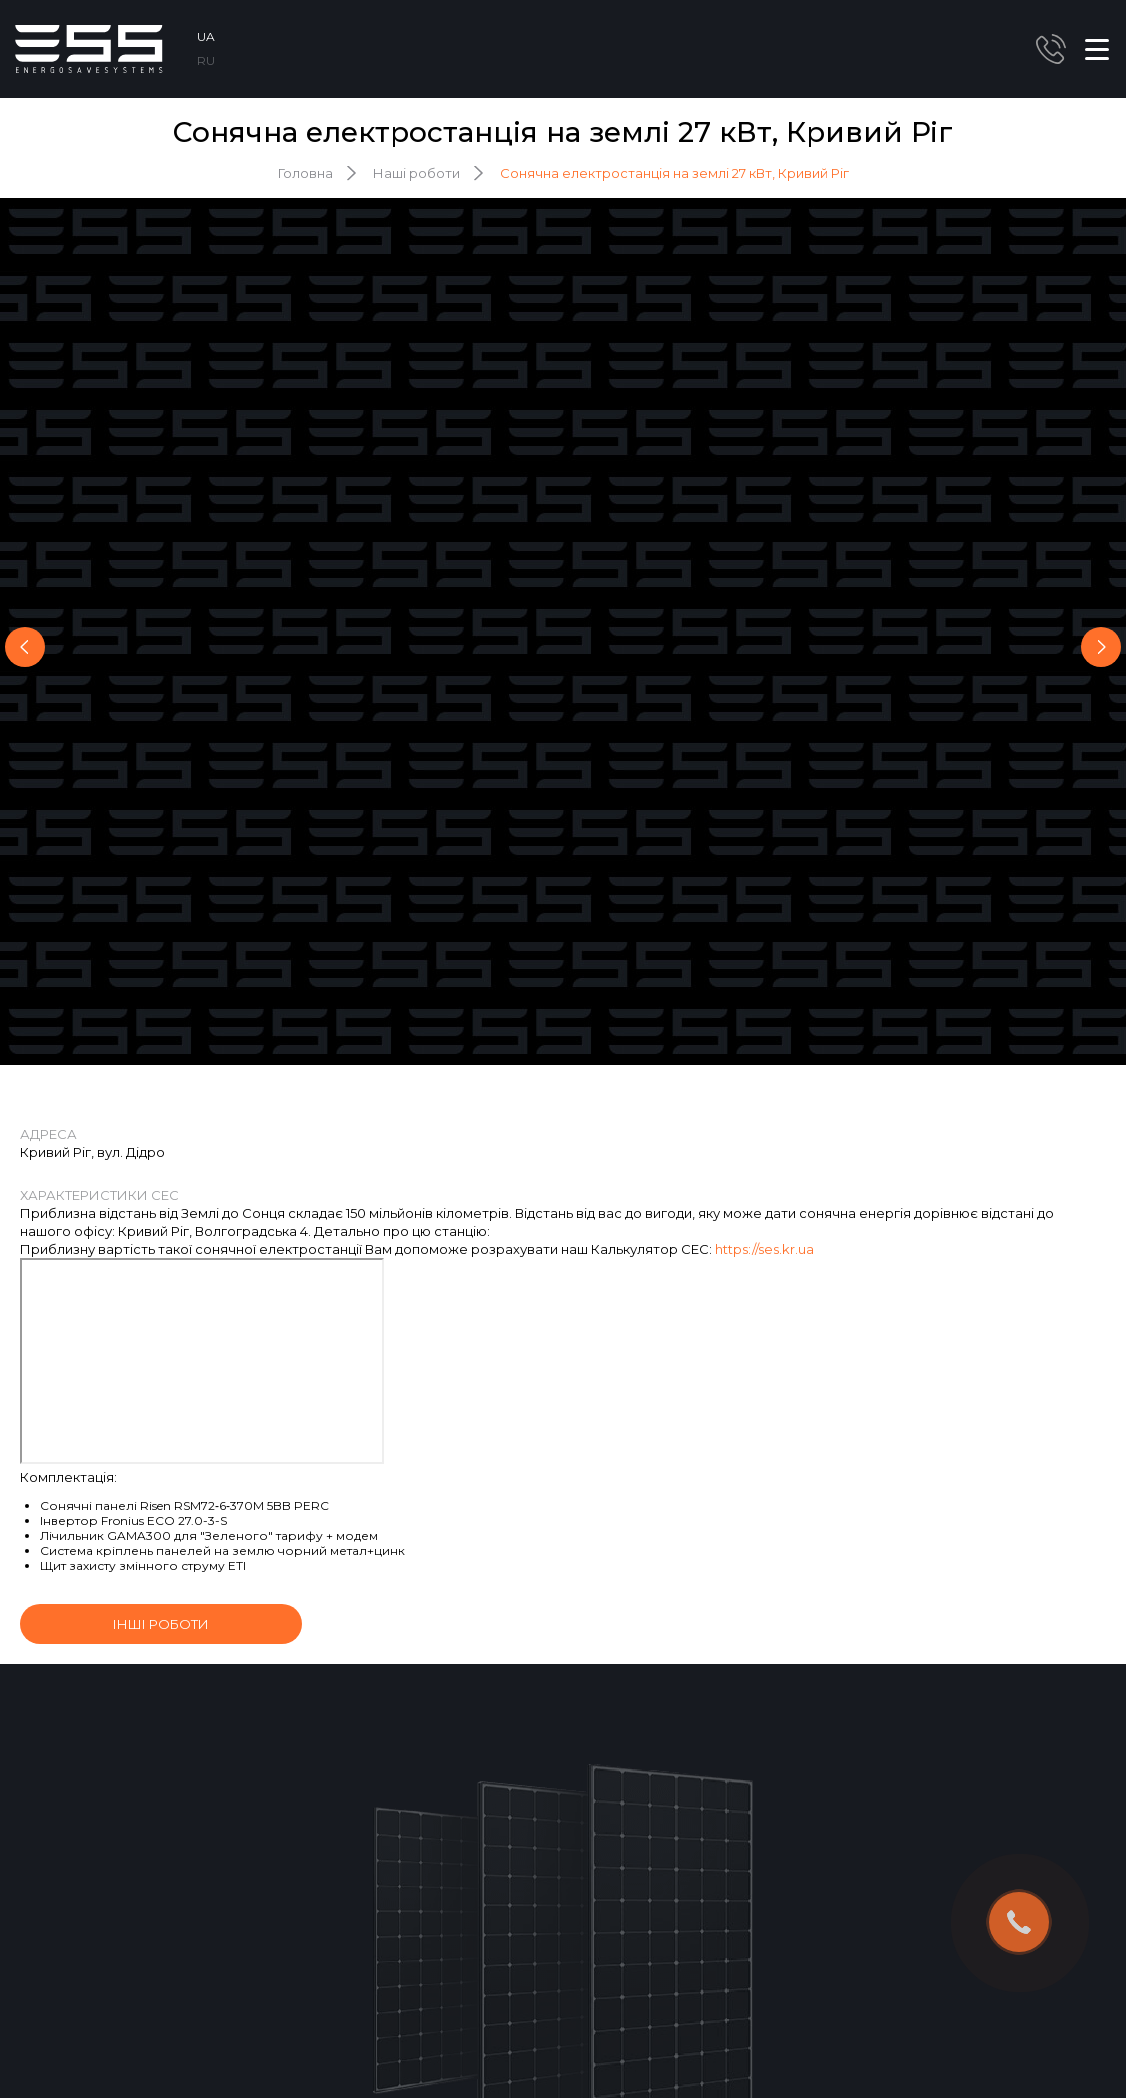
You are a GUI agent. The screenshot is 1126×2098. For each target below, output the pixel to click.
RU (206, 60)
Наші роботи (416, 173)
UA (206, 36)
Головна (305, 173)
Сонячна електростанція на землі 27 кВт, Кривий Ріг (674, 173)
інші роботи (161, 1624)
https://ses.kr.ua (764, 1249)
